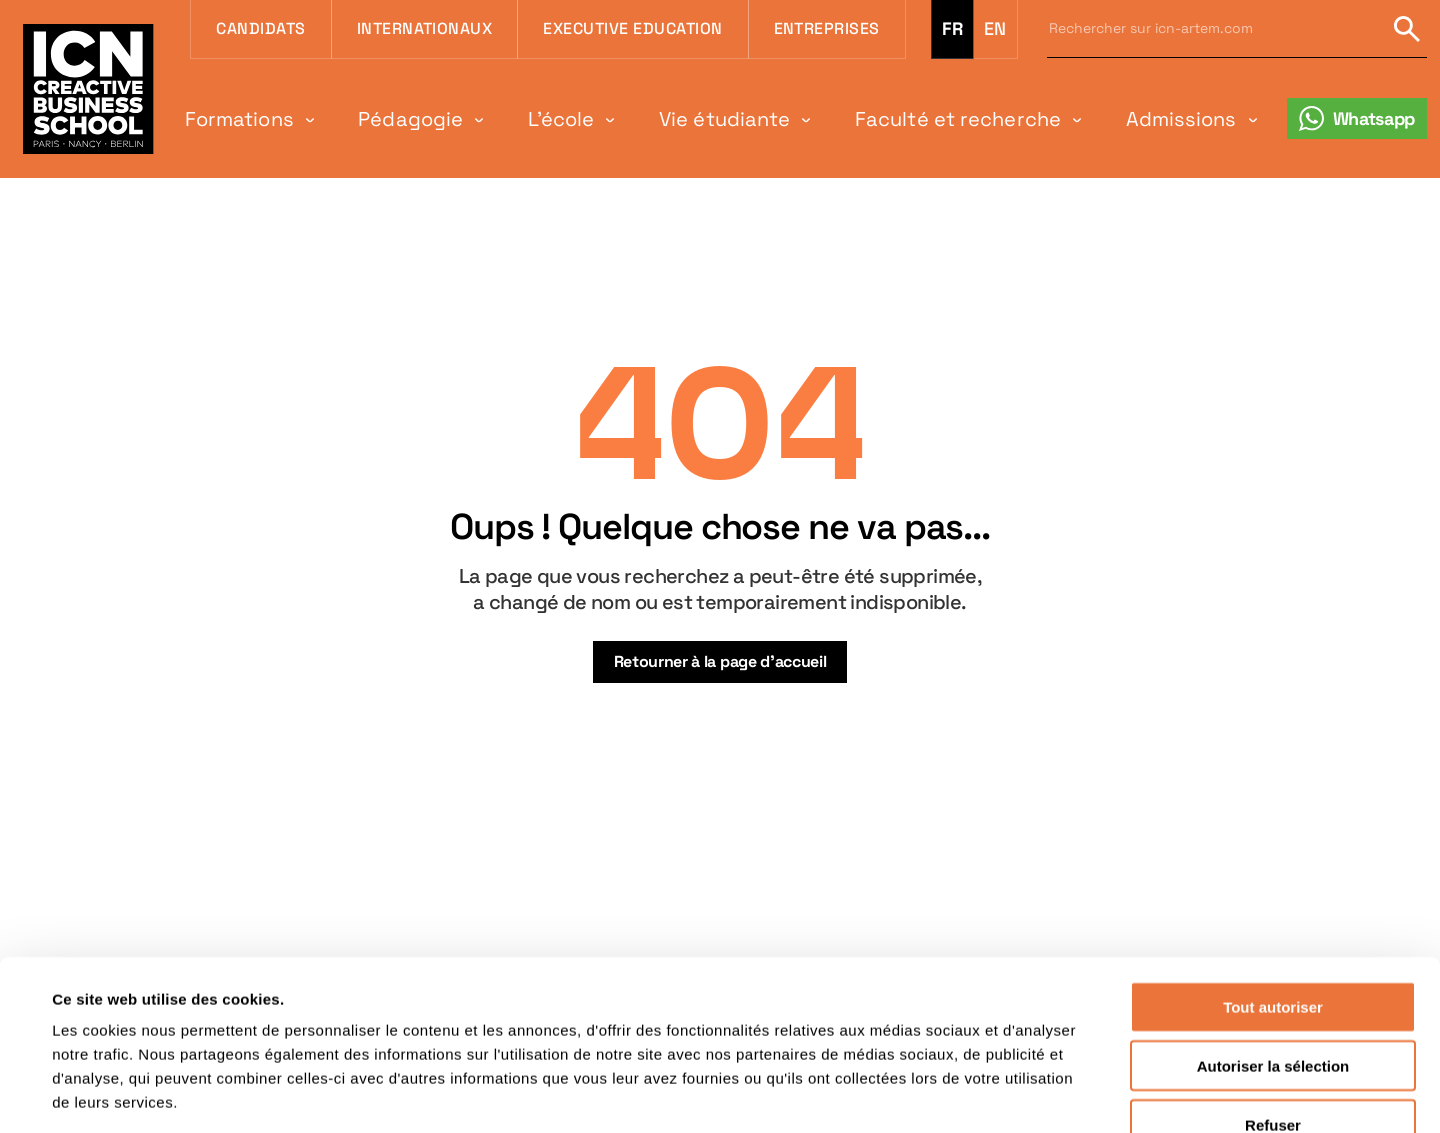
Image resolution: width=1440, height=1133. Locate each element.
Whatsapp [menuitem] (1374, 118)
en (995, 29)
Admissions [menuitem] (1181, 119)
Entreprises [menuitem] (827, 29)
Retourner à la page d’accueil (720, 661)
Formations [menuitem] (239, 119)
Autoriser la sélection (1273, 946)
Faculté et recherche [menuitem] (958, 119)
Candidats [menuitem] (260, 29)
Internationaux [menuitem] (425, 29)
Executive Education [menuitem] (632, 29)
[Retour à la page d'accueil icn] (88, 88)
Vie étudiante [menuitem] (724, 119)
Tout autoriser (1273, 887)
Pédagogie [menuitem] (410, 119)
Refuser (1273, 1005)
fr (952, 29)
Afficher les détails (891, 1093)
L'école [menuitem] (561, 119)
